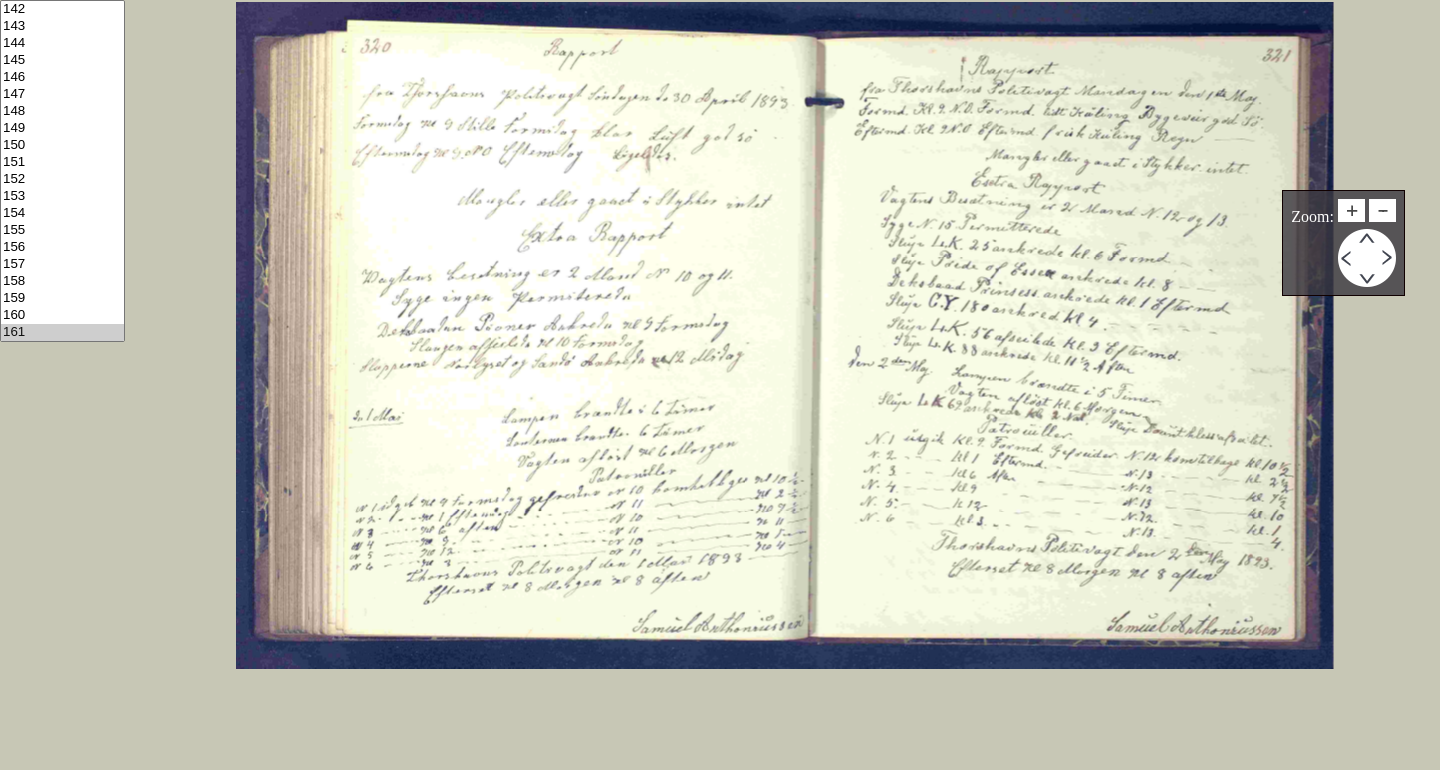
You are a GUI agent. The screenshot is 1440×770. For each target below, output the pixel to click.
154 (62, 213)
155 (62, 230)
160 (62, 315)
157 (62, 264)
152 (62, 179)
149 (62, 128)
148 (62, 111)
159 (62, 298)
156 (62, 247)
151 (62, 162)
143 (62, 26)
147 (62, 94)
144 (62, 43)
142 (62, 9)
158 (62, 281)
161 (62, 332)
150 (62, 145)
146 (62, 77)
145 (62, 60)
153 (62, 196)
